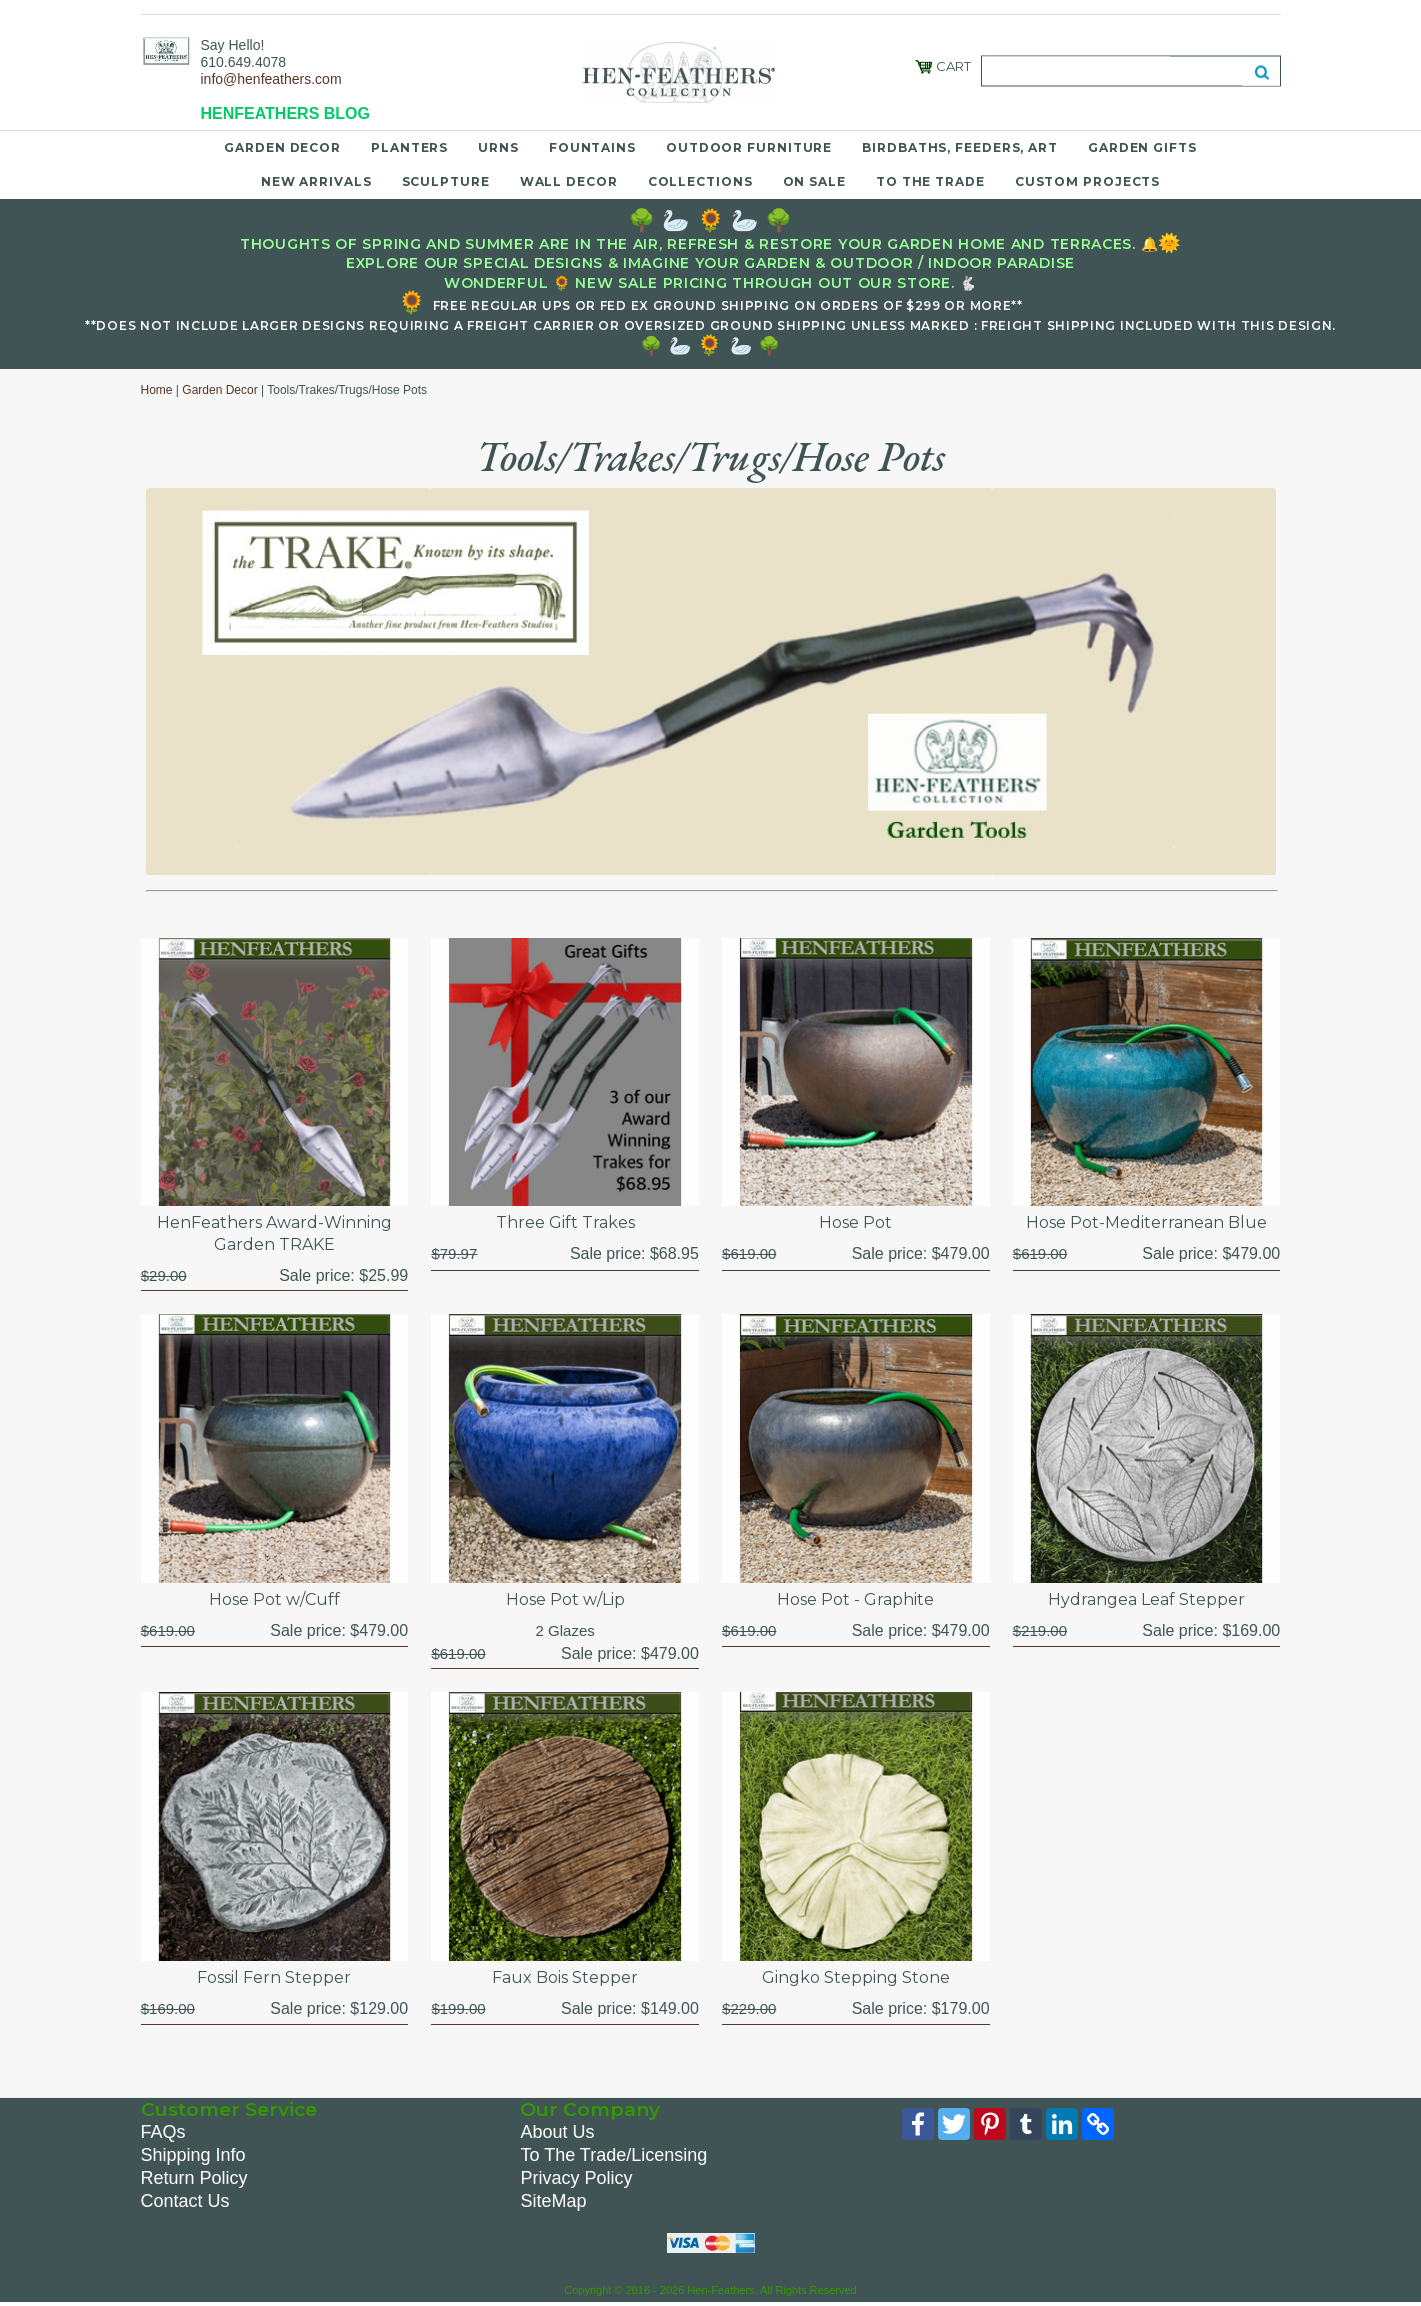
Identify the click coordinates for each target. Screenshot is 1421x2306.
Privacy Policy (576, 2178)
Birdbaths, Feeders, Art (960, 147)
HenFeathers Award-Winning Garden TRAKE (274, 1233)
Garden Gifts (1142, 147)
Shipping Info (193, 2155)
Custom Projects (1088, 181)
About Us (557, 2132)
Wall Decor (569, 181)
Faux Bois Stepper (565, 1977)
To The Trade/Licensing (613, 2155)
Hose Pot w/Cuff (274, 1599)
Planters (409, 147)
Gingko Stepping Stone (856, 1977)
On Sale (814, 181)
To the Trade (930, 181)
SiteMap (553, 2201)
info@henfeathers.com (271, 79)
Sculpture (446, 181)
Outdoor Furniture (749, 147)
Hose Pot (855, 1222)
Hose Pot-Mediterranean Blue (1146, 1222)
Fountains (592, 147)
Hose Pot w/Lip (565, 1599)
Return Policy (194, 2178)
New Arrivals (316, 181)
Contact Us (185, 2201)
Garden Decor (282, 147)
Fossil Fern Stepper (274, 1977)
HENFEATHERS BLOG (285, 113)
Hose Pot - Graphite (855, 1599)
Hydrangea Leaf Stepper (1146, 1599)
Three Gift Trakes (565, 1222)
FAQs (163, 2132)
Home (157, 390)
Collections (700, 181)
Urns (498, 147)
